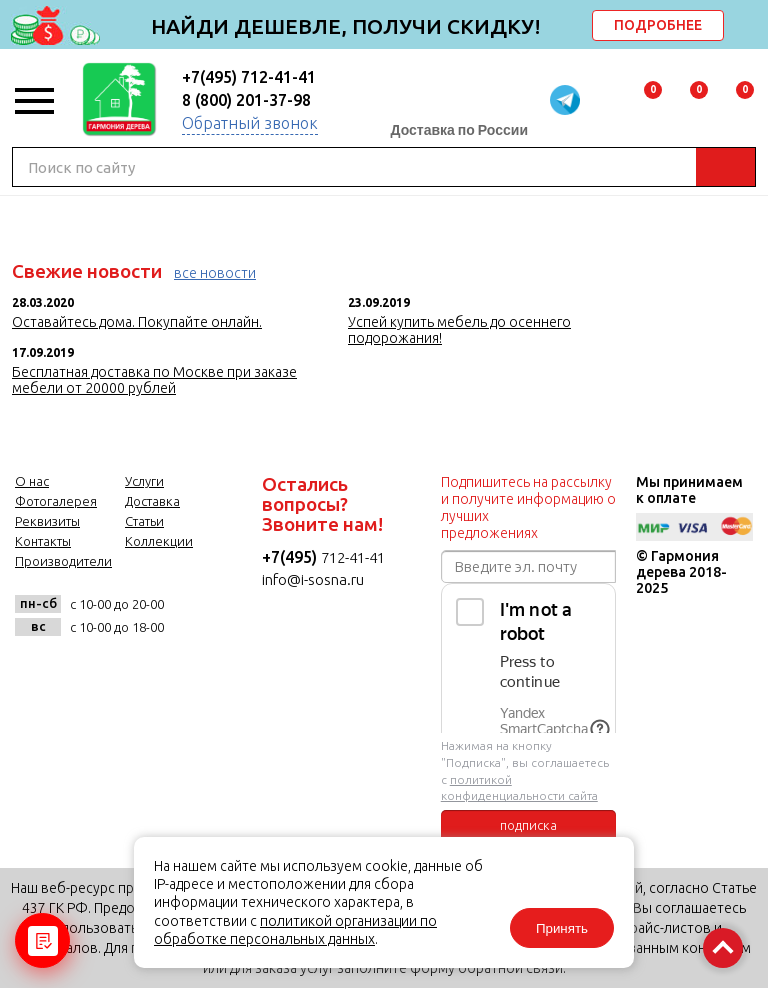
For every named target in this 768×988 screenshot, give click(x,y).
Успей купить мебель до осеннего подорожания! (459, 330)
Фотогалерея (56, 501)
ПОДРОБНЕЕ (658, 25)
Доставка (152, 501)
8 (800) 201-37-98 (246, 100)
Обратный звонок (250, 123)
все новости (215, 273)
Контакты (43, 541)
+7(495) (291, 557)
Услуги (144, 481)
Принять (562, 928)
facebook (84, 671)
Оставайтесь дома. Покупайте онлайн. (137, 322)
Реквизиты (47, 521)
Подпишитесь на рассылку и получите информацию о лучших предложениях (528, 507)
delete (750, 27)
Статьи (144, 521)
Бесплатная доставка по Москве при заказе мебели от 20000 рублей (154, 380)
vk (35, 671)
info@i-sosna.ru (313, 579)
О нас (32, 481)
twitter (133, 671)
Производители (63, 561)
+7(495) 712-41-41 (249, 77)
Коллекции (159, 541)
